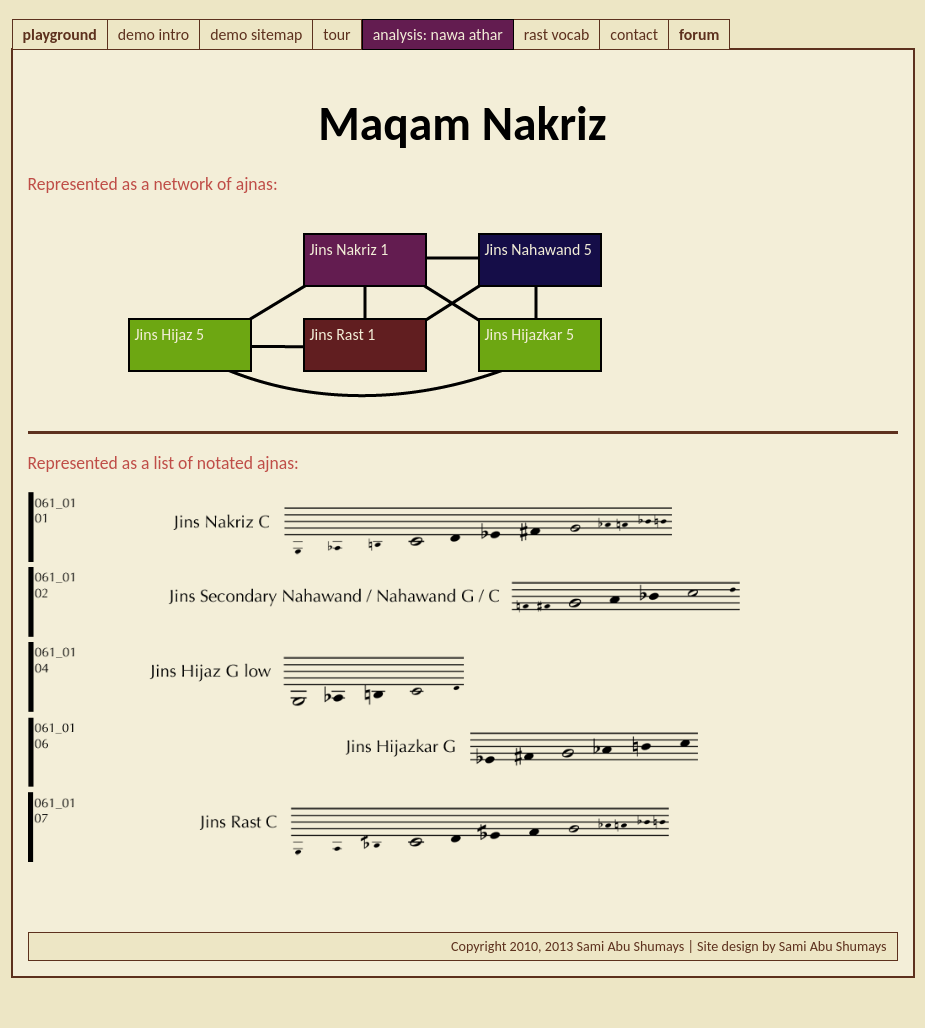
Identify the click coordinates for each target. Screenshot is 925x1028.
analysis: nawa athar (438, 34)
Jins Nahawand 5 (538, 249)
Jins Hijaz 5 (169, 334)
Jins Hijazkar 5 (530, 334)
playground (60, 34)
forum (699, 34)
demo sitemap (256, 34)
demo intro (153, 34)
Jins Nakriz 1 (349, 249)
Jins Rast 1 (343, 334)
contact (634, 34)
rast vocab (556, 34)
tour (336, 34)
